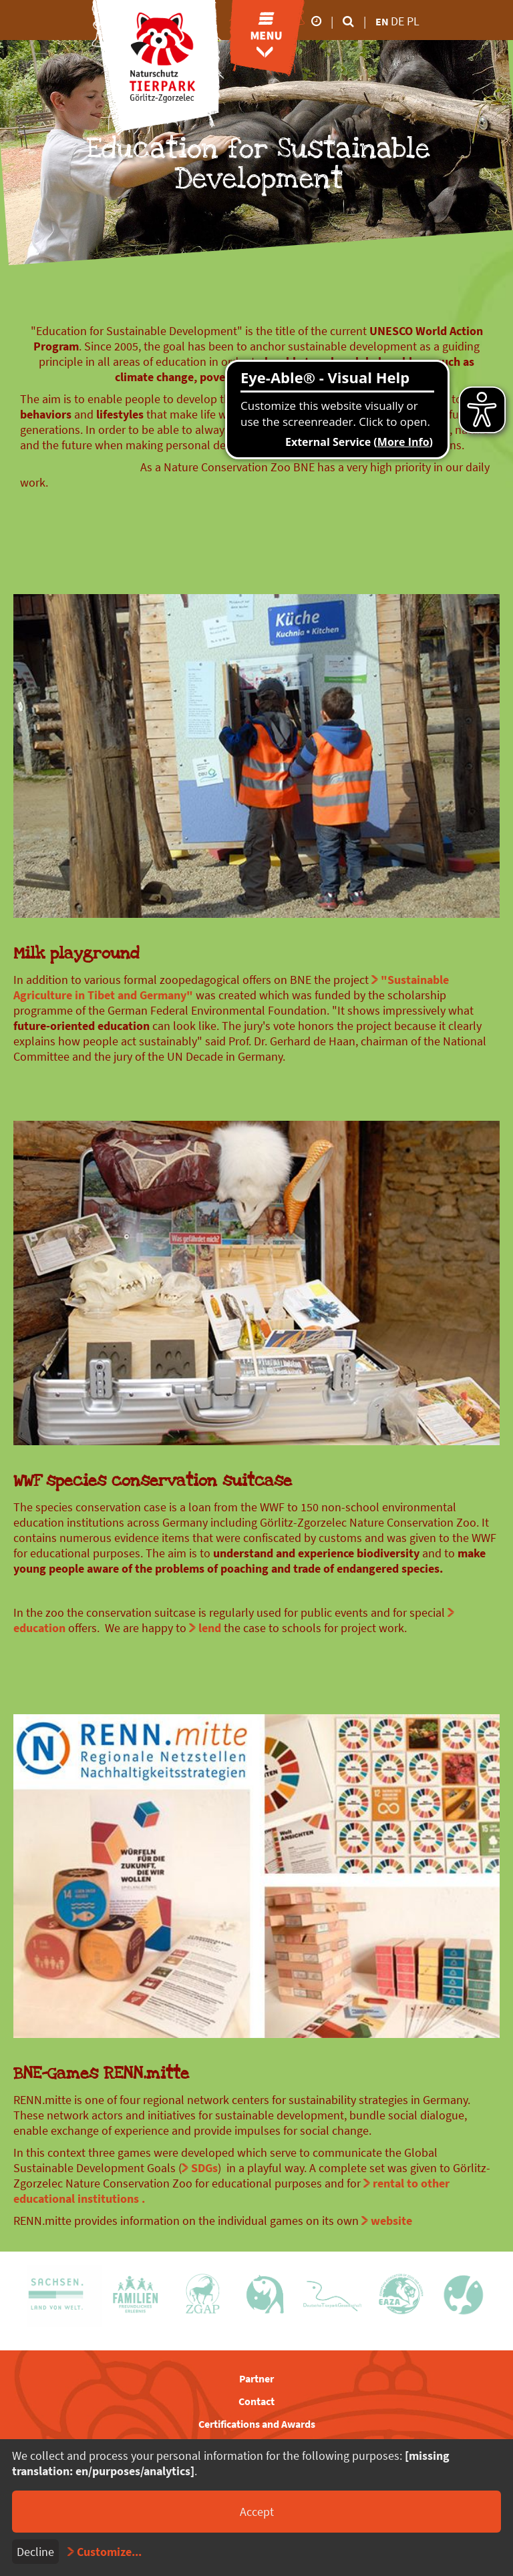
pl (413, 21)
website (391, 2220)
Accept (257, 2511)
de (399, 21)
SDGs (204, 2167)
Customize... (109, 2551)
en (382, 21)
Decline (35, 2551)
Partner (256, 2378)
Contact (256, 2401)
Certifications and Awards (256, 2423)
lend (209, 1627)
